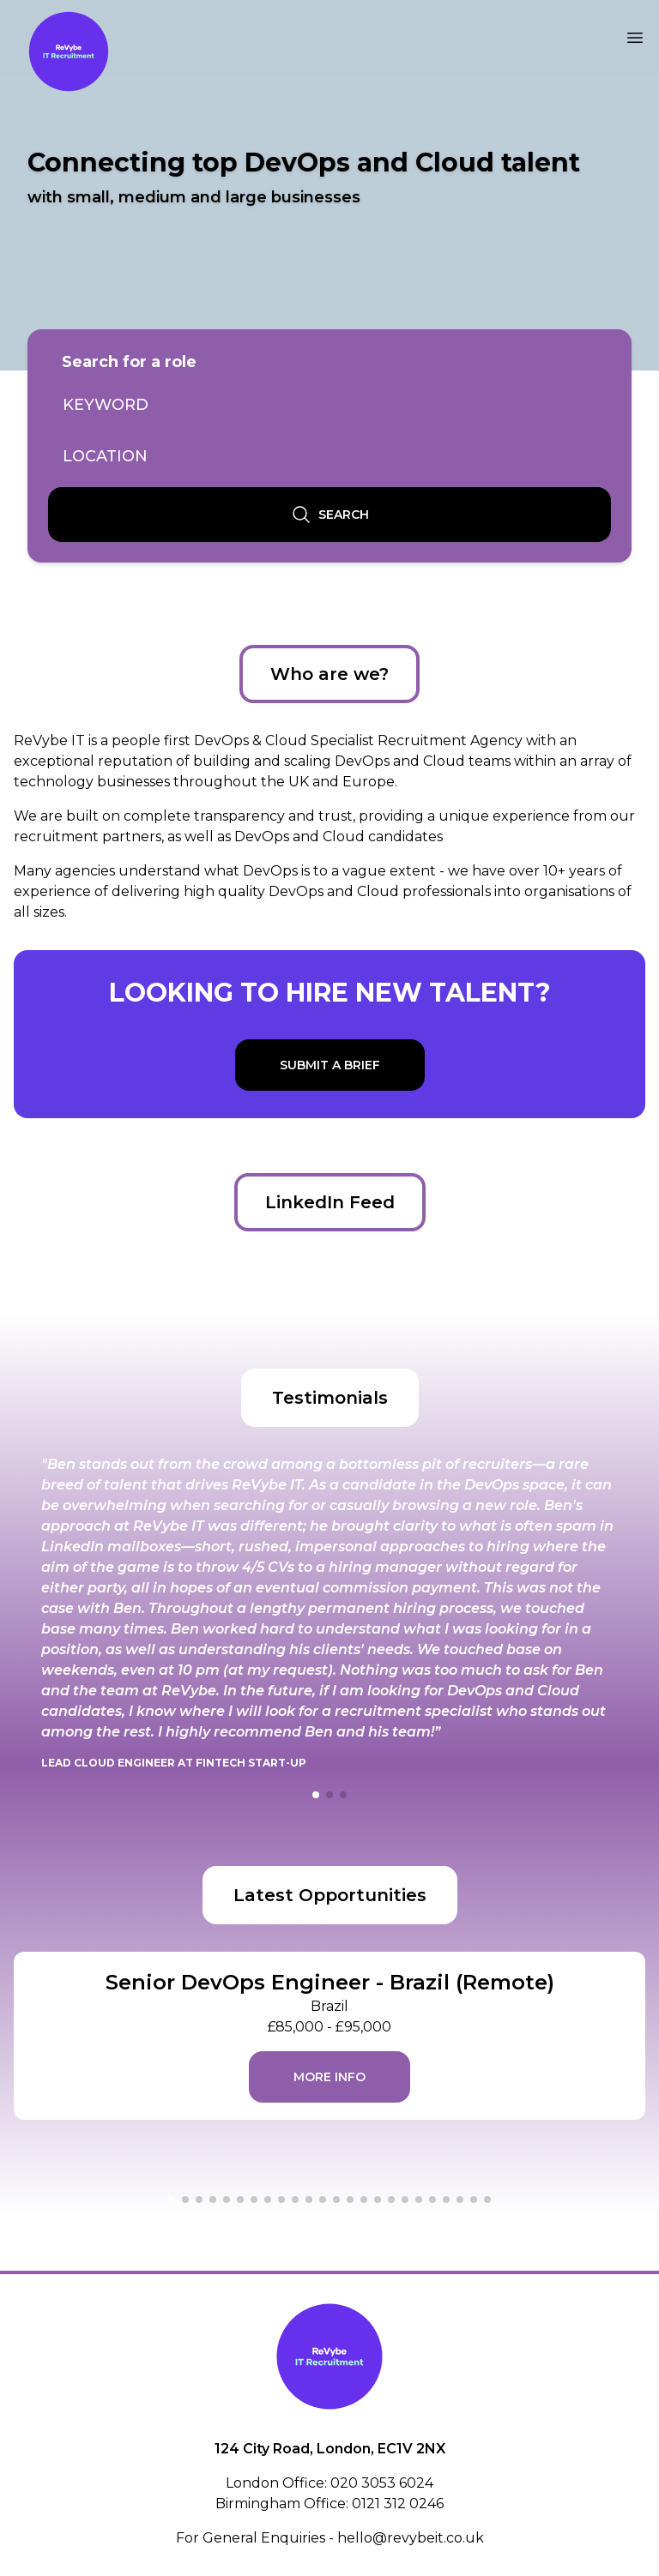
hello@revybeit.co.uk (410, 2538)
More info (329, 2077)
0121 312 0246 (398, 2503)
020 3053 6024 (381, 2483)
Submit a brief (330, 1065)
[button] (315, 1794)
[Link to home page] (69, 51)
